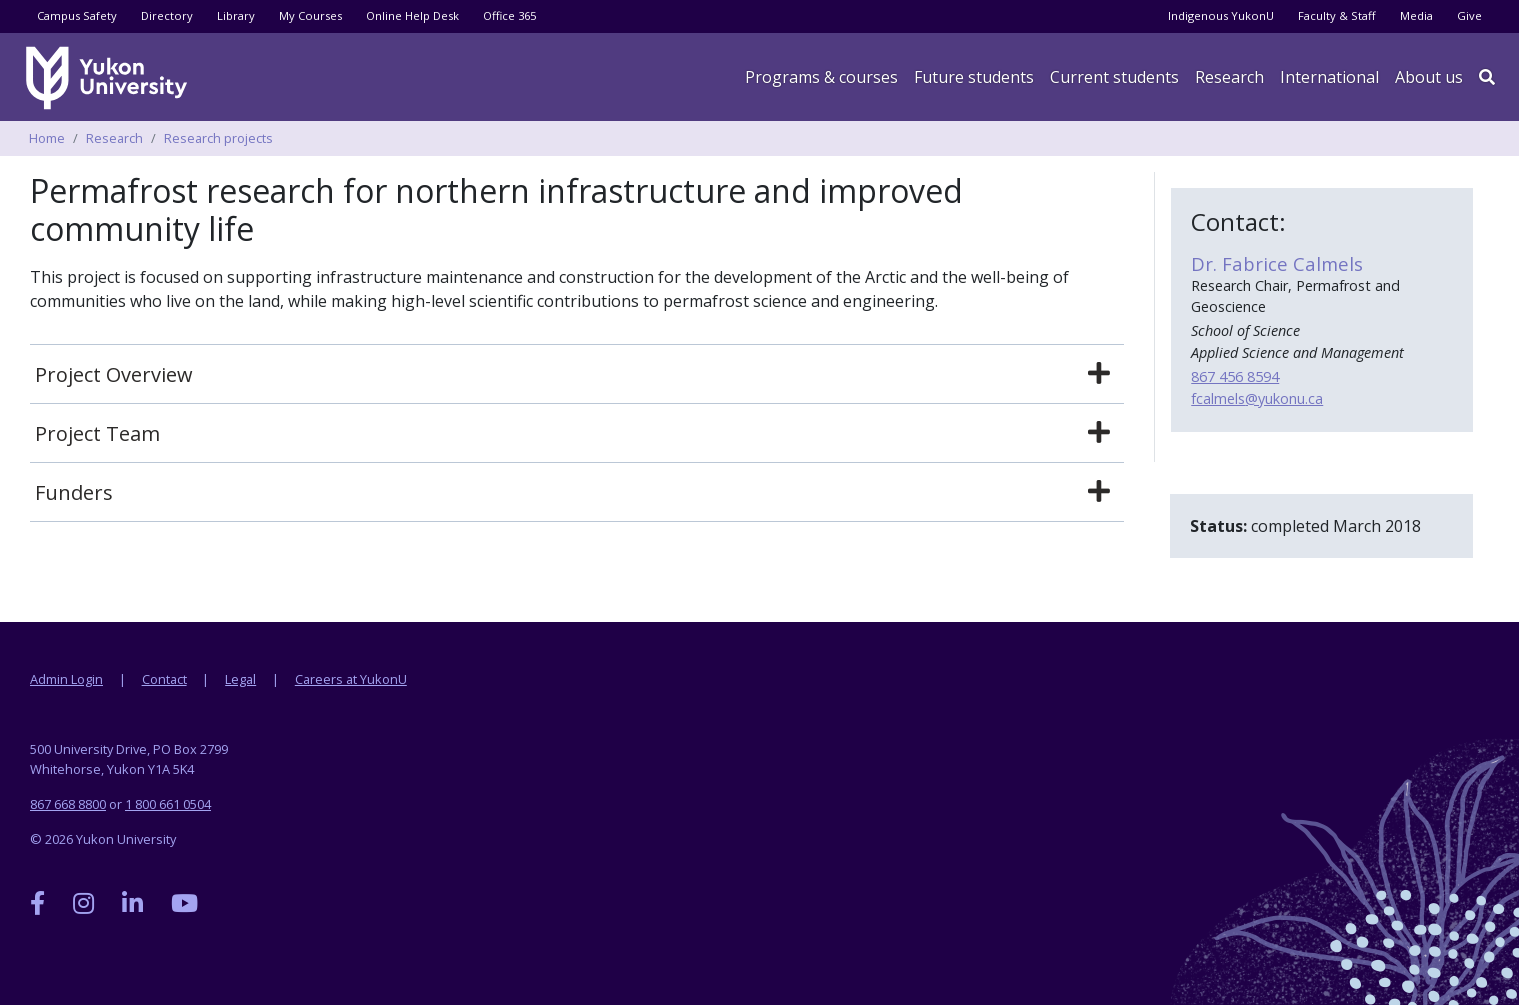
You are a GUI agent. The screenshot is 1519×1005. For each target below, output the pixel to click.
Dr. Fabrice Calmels (1277, 263)
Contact (164, 679)
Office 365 (509, 15)
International (1329, 77)
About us (1429, 77)
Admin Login (66, 679)
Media (1416, 15)
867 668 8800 (68, 804)
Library (236, 15)
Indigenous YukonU (1221, 15)
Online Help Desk (412, 15)
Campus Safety (77, 15)
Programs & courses (821, 77)
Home (47, 138)
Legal (240, 679)
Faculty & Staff (1337, 15)
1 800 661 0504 (168, 804)
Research (1229, 77)
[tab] (577, 375)
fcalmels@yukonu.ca (1257, 398)
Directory (167, 15)
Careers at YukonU (351, 679)
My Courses (310, 15)
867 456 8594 (1235, 376)
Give (1469, 15)
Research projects (218, 138)
